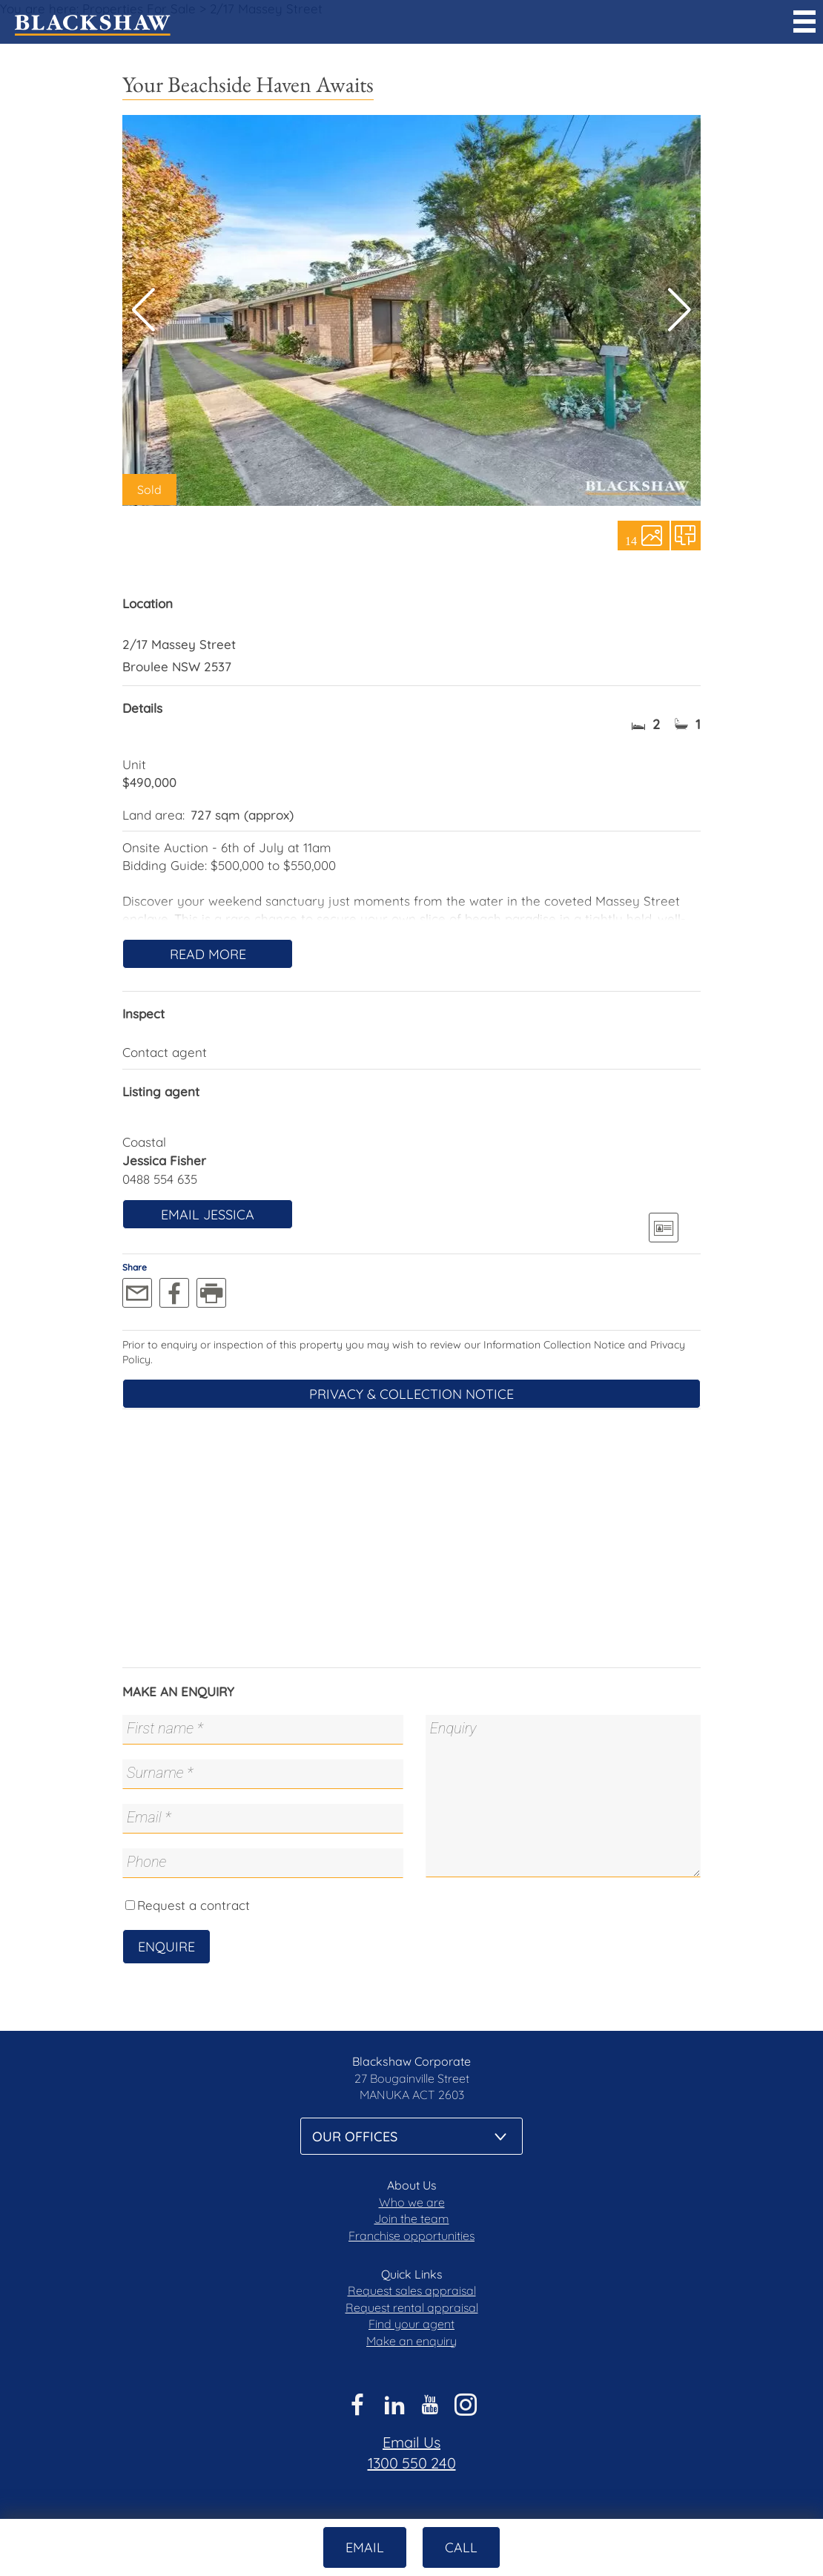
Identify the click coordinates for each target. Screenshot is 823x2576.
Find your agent (411, 2323)
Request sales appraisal (412, 2290)
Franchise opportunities (411, 2235)
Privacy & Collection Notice (411, 1394)
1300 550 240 (412, 2463)
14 (631, 540)
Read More (208, 954)
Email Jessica (207, 1214)
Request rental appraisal (412, 2307)
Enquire (166, 1946)
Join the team (411, 2218)
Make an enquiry (411, 2340)
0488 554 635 (159, 1179)
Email (365, 2547)
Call (461, 2547)
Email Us (411, 2442)
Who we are (412, 2202)
